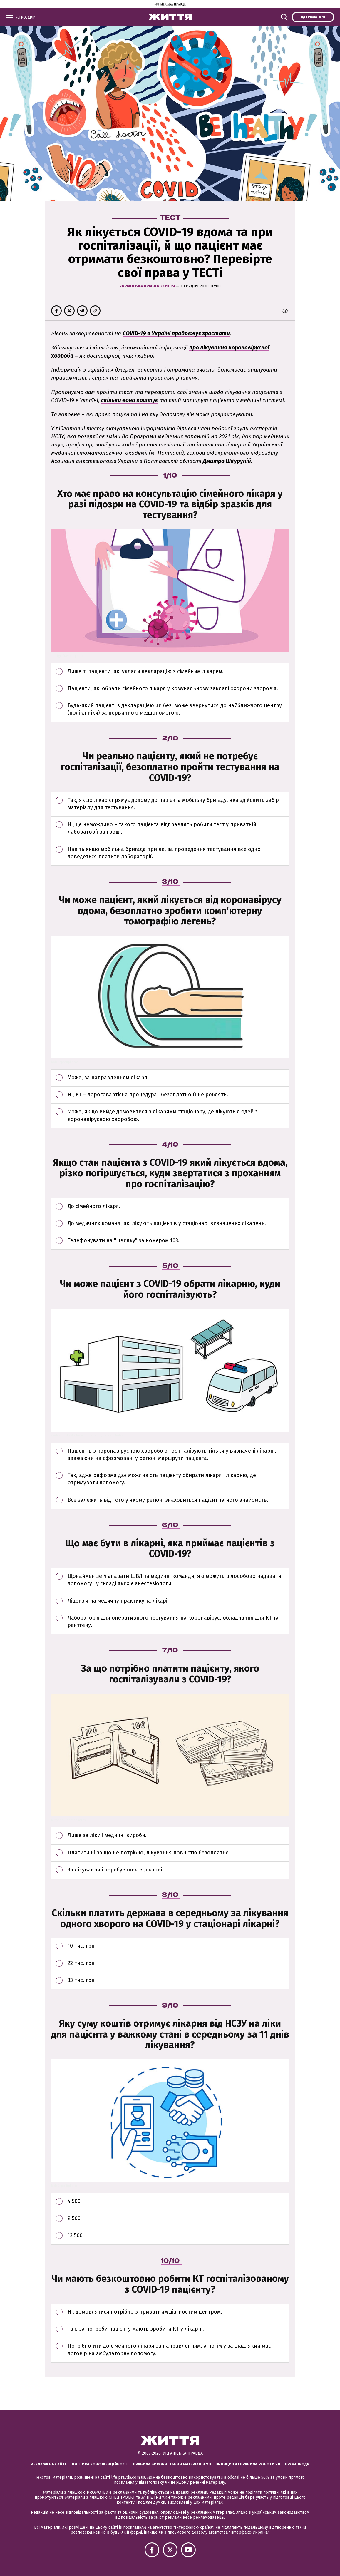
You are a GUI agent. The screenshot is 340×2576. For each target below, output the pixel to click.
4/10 (171, 1144)
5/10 (171, 1265)
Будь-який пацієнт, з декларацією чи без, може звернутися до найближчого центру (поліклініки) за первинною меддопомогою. (178, 712)
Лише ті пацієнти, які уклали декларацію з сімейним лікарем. (178, 674)
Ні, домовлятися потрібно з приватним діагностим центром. (178, 2315)
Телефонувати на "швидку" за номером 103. (178, 1243)
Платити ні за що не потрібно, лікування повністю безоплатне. (178, 1855)
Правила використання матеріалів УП (172, 2464)
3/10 (171, 881)
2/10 (171, 737)
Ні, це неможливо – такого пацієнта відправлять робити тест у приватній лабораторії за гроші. (178, 831)
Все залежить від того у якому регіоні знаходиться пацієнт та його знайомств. (178, 1503)
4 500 (178, 2204)
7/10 (171, 1649)
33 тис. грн (178, 1983)
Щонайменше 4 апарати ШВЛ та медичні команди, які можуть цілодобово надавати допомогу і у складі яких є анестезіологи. (178, 1583)
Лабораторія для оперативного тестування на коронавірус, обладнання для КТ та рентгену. (178, 1624)
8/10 (171, 1894)
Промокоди (297, 2464)
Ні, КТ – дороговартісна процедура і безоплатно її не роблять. (178, 1097)
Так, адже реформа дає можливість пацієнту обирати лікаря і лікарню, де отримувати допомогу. (178, 1482)
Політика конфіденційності (99, 2464)
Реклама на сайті (48, 2464)
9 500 (178, 2221)
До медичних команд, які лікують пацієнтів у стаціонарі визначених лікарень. (178, 1226)
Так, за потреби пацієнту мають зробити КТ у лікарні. (178, 2332)
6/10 (171, 1524)
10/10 (171, 2260)
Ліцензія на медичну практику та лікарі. (178, 1604)
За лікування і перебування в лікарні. (178, 1872)
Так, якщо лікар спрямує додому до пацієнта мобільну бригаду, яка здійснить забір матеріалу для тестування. (178, 807)
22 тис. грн (178, 1966)
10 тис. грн (178, 1949)
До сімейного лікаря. (178, 1209)
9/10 (171, 2004)
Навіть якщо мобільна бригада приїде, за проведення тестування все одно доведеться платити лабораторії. (178, 856)
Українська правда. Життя (147, 286)
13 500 (178, 2238)
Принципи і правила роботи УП (247, 2464)
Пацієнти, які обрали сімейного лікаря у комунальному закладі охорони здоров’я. (178, 691)
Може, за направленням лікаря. (178, 1080)
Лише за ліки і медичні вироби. (178, 1838)
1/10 (171, 475)
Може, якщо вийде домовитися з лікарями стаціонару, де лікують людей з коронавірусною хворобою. (178, 1118)
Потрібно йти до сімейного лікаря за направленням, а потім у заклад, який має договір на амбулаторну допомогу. (178, 2352)
